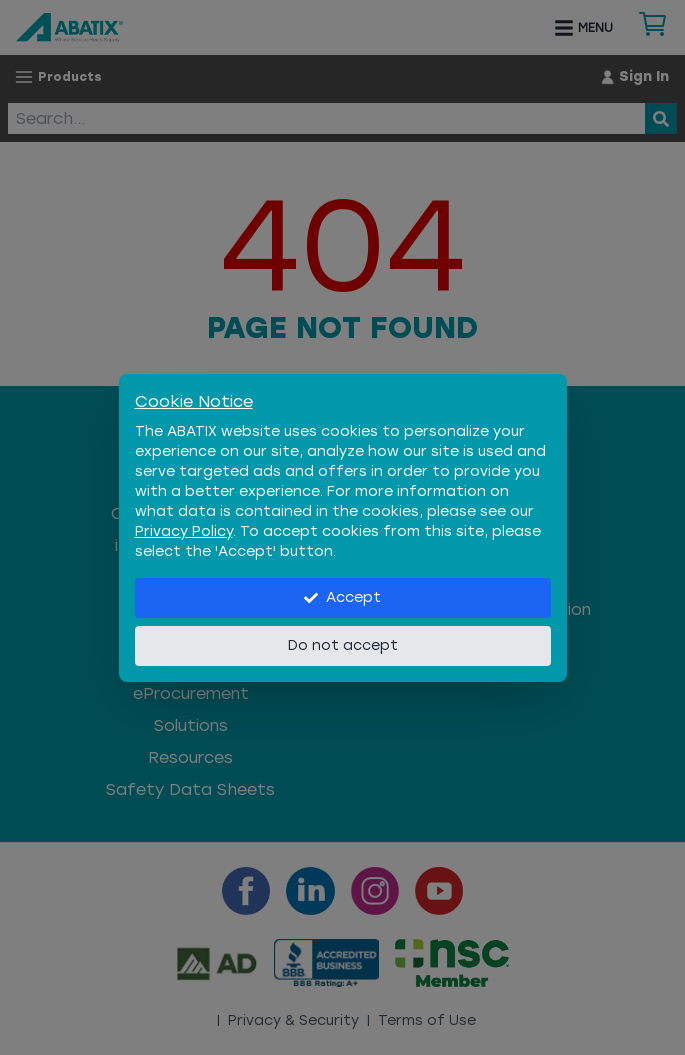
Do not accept (343, 645)
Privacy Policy (184, 531)
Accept (342, 597)
